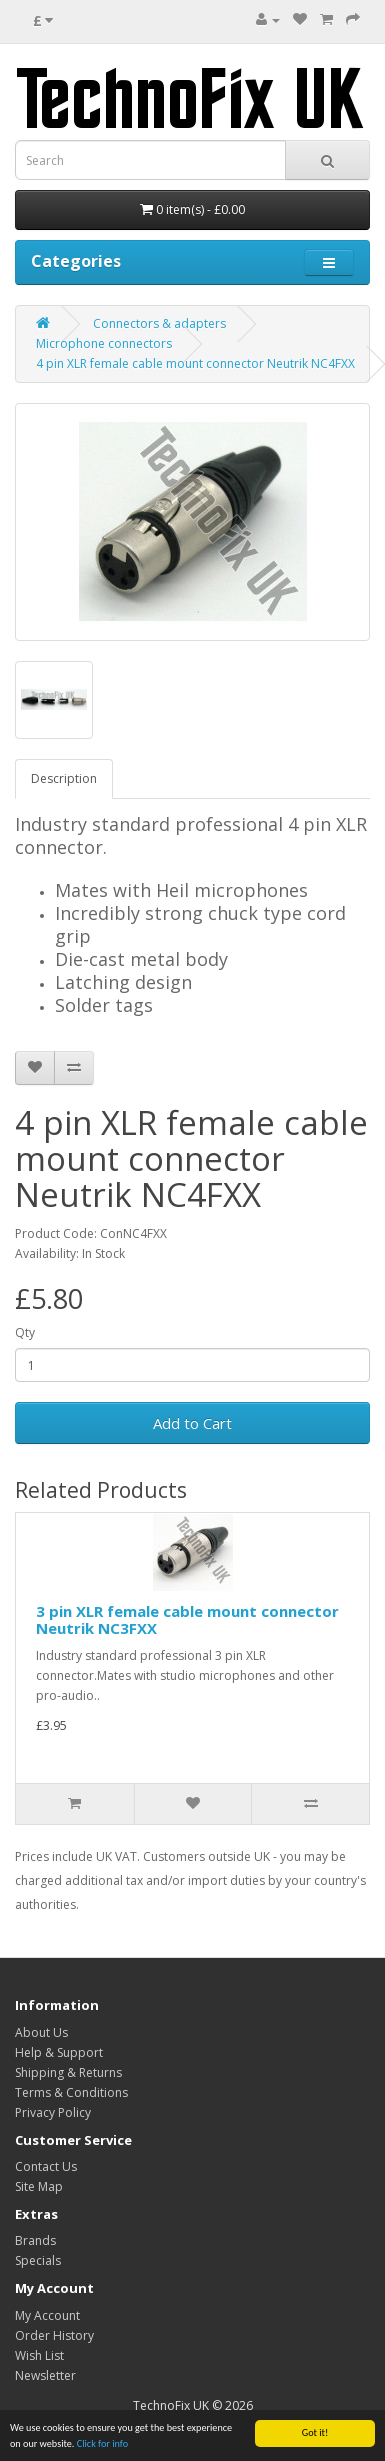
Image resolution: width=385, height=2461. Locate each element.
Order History (54, 2335)
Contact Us (46, 2166)
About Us (41, 2032)
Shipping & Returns (68, 2072)
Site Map (39, 2186)
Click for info (102, 2444)
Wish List (39, 2355)
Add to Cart (192, 1423)
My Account (47, 2315)
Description (64, 778)
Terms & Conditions (71, 2092)
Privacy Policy (53, 2112)
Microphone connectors (104, 343)
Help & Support (59, 2052)
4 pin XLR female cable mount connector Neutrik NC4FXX (195, 363)
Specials (38, 2260)
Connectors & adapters (159, 323)
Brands (35, 2240)
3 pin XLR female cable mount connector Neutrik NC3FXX (187, 1619)
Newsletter (45, 2375)
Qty (25, 1332)
